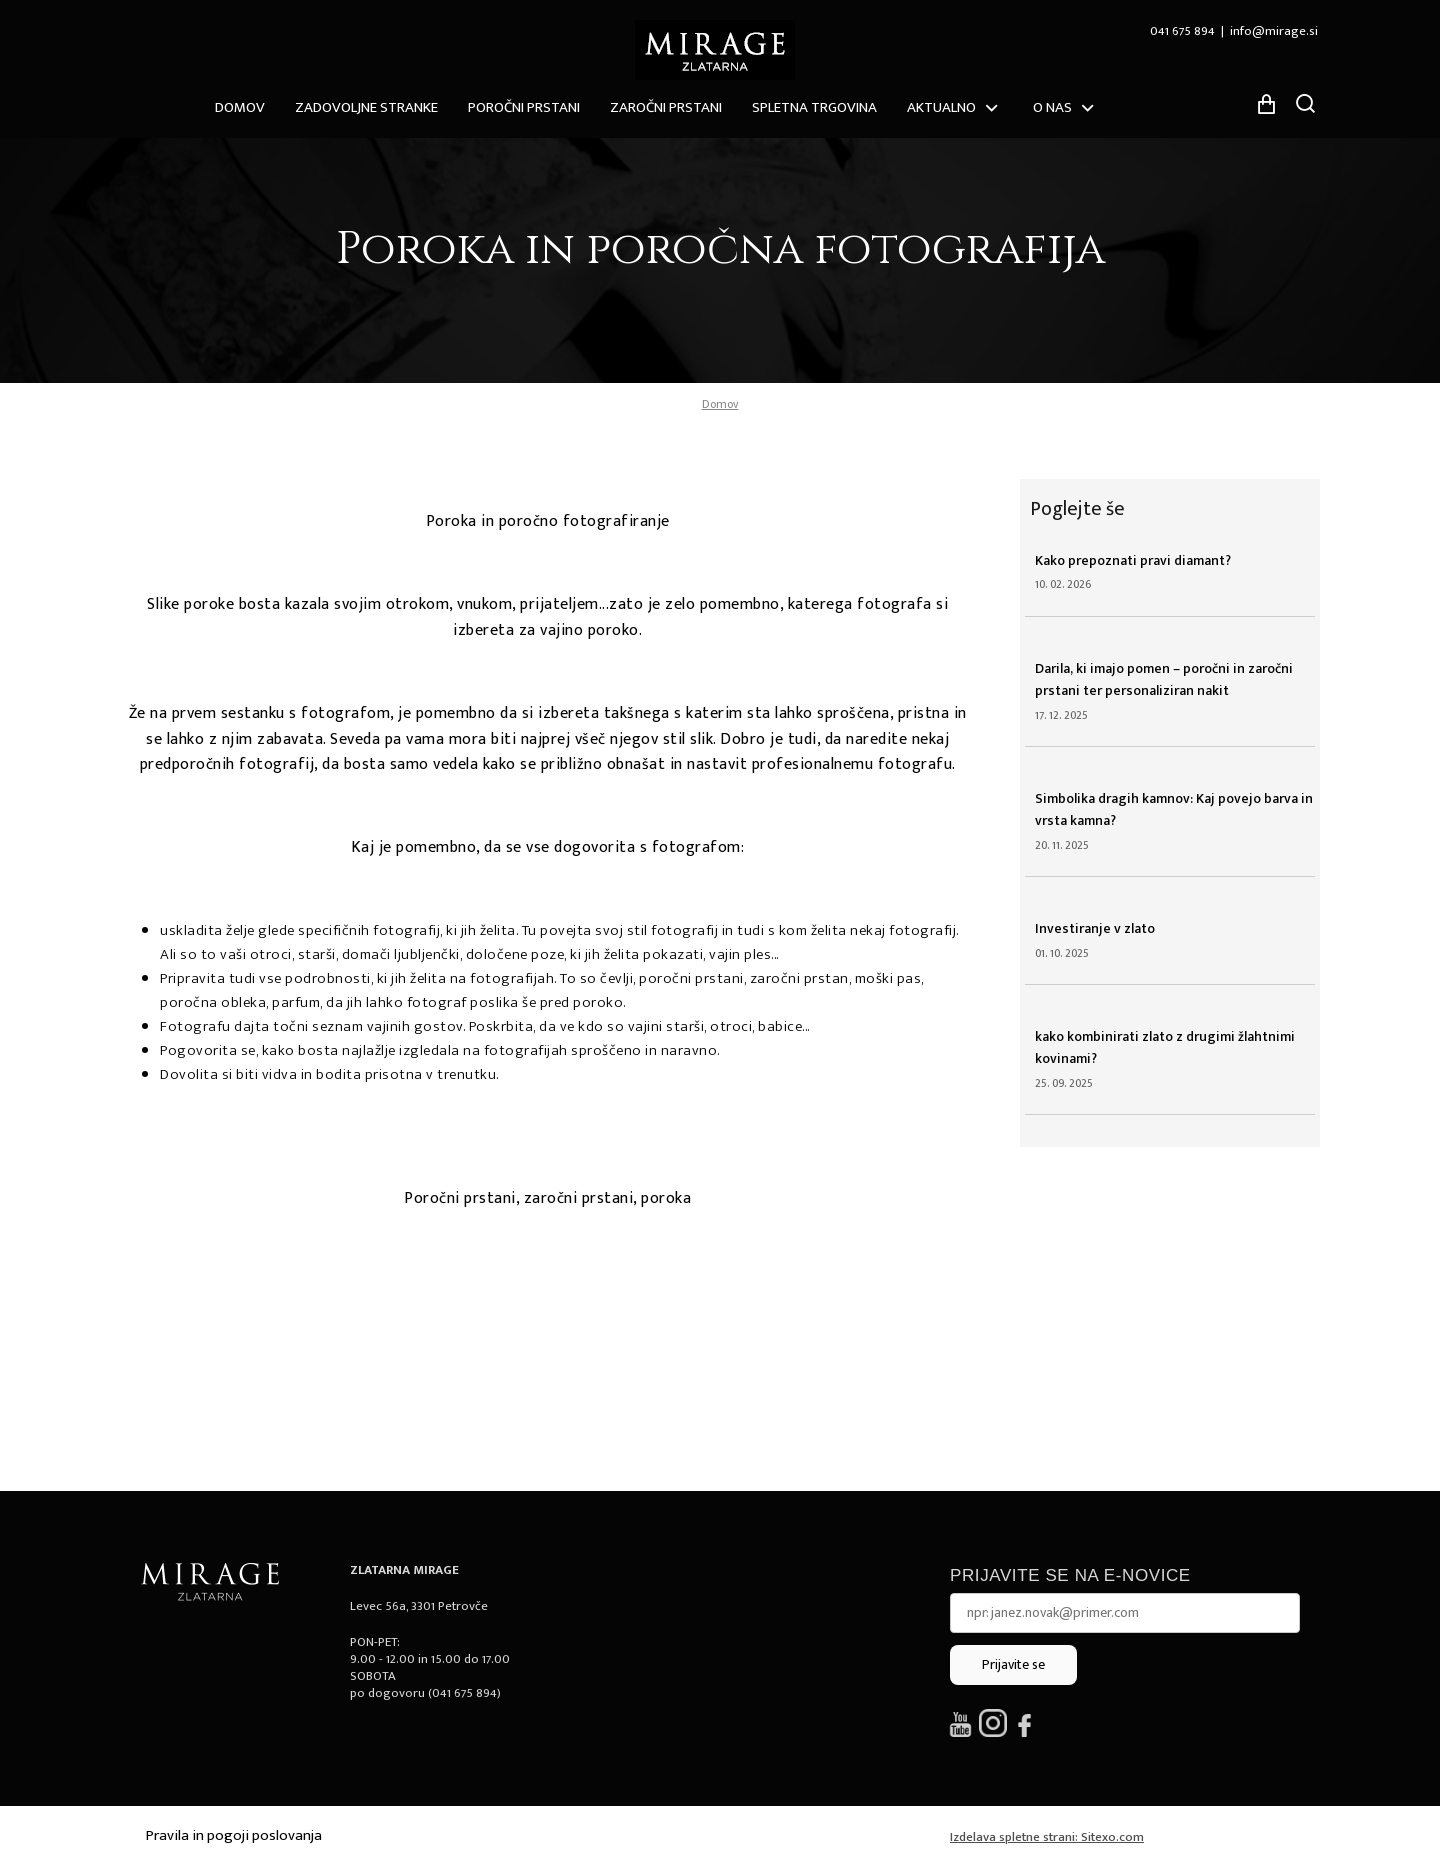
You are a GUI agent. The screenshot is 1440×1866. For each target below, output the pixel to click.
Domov (240, 107)
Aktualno (941, 107)
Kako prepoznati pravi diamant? (1133, 560)
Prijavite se (1013, 1664)
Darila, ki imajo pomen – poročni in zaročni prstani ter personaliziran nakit (1164, 679)
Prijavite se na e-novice (1070, 1575)
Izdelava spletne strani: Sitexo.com (1047, 1837)
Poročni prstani (524, 107)
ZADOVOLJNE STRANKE (366, 107)
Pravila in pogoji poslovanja (234, 1835)
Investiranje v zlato (1095, 928)
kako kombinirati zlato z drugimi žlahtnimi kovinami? (1165, 1047)
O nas (1052, 107)
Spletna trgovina (814, 107)
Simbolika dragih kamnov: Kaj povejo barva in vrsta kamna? (1174, 809)
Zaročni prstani (666, 107)
